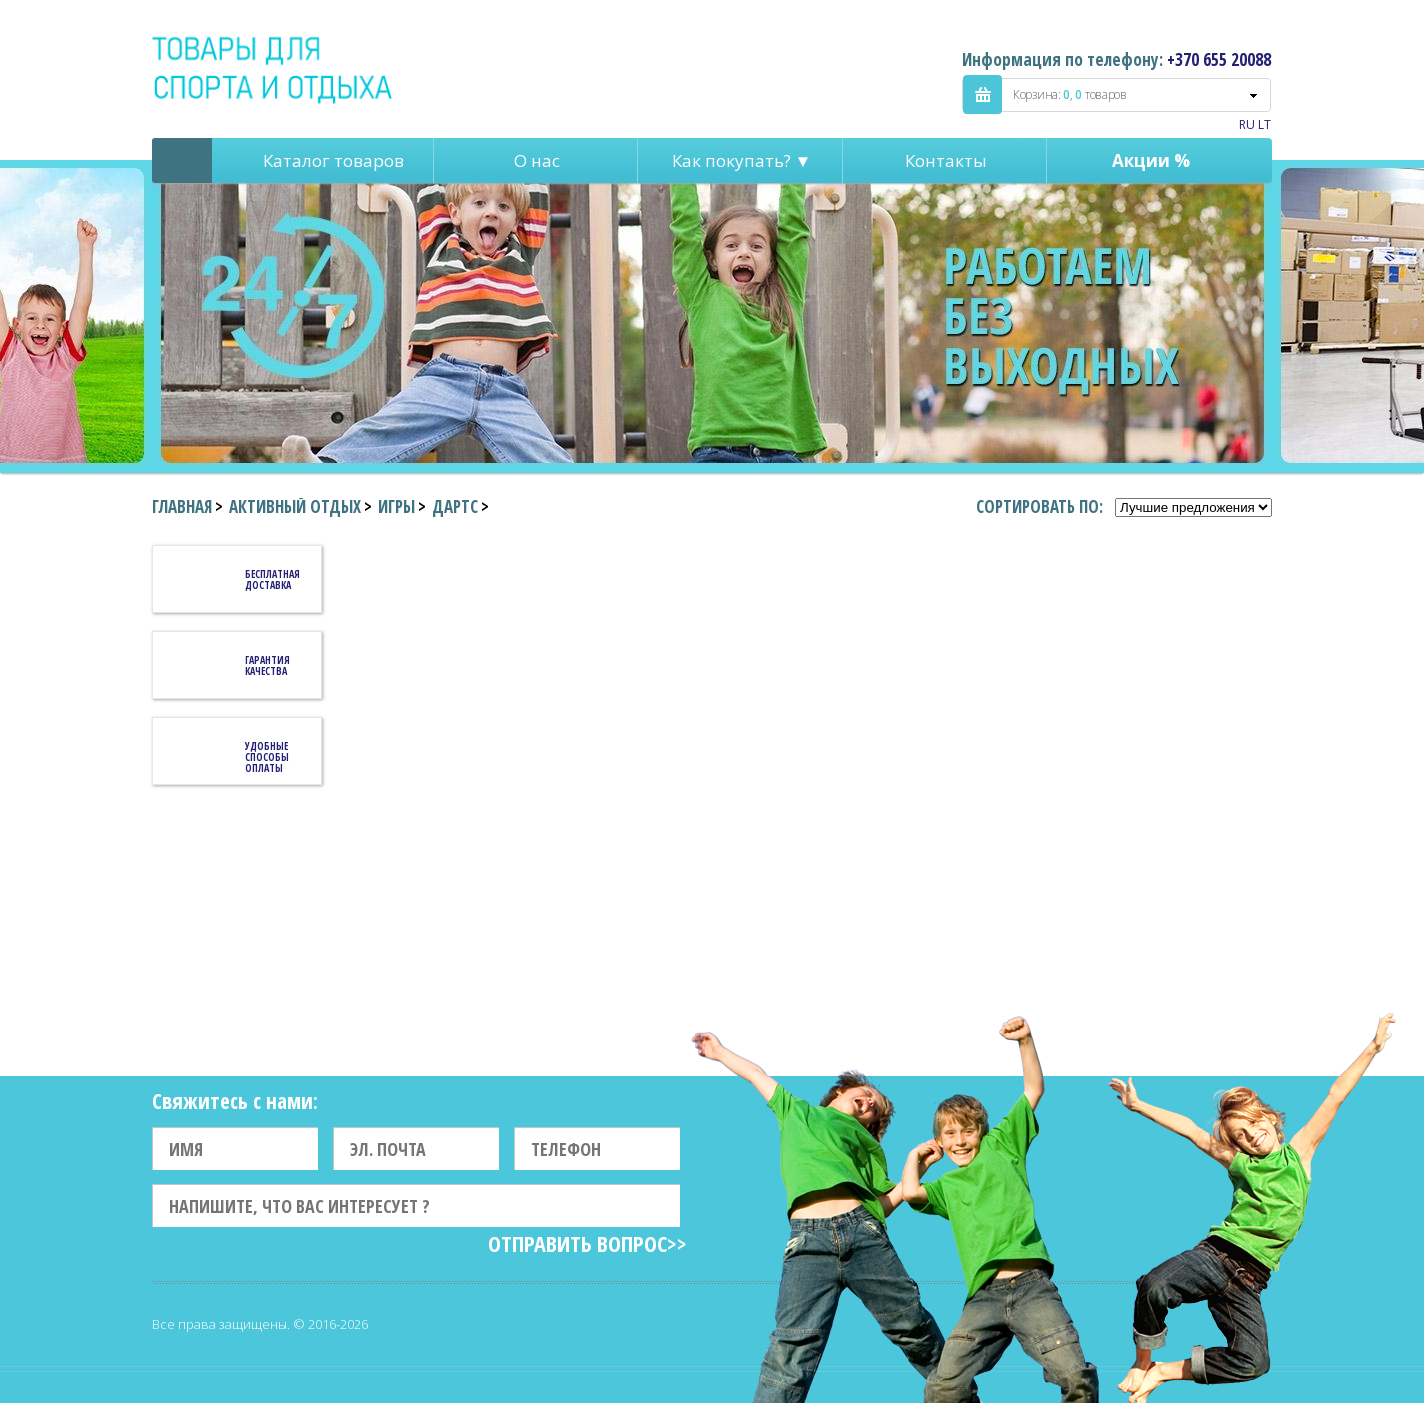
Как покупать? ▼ (742, 160)
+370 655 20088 (1219, 59)
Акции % (1151, 160)
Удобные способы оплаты (267, 757)
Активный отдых (295, 506)
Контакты (946, 160)
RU (1247, 124)
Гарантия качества (267, 665)
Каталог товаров (333, 160)
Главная (182, 506)
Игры (396, 506)
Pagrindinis (182, 160)
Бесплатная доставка (272, 579)
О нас (537, 160)
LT (1264, 124)
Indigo (273, 69)
